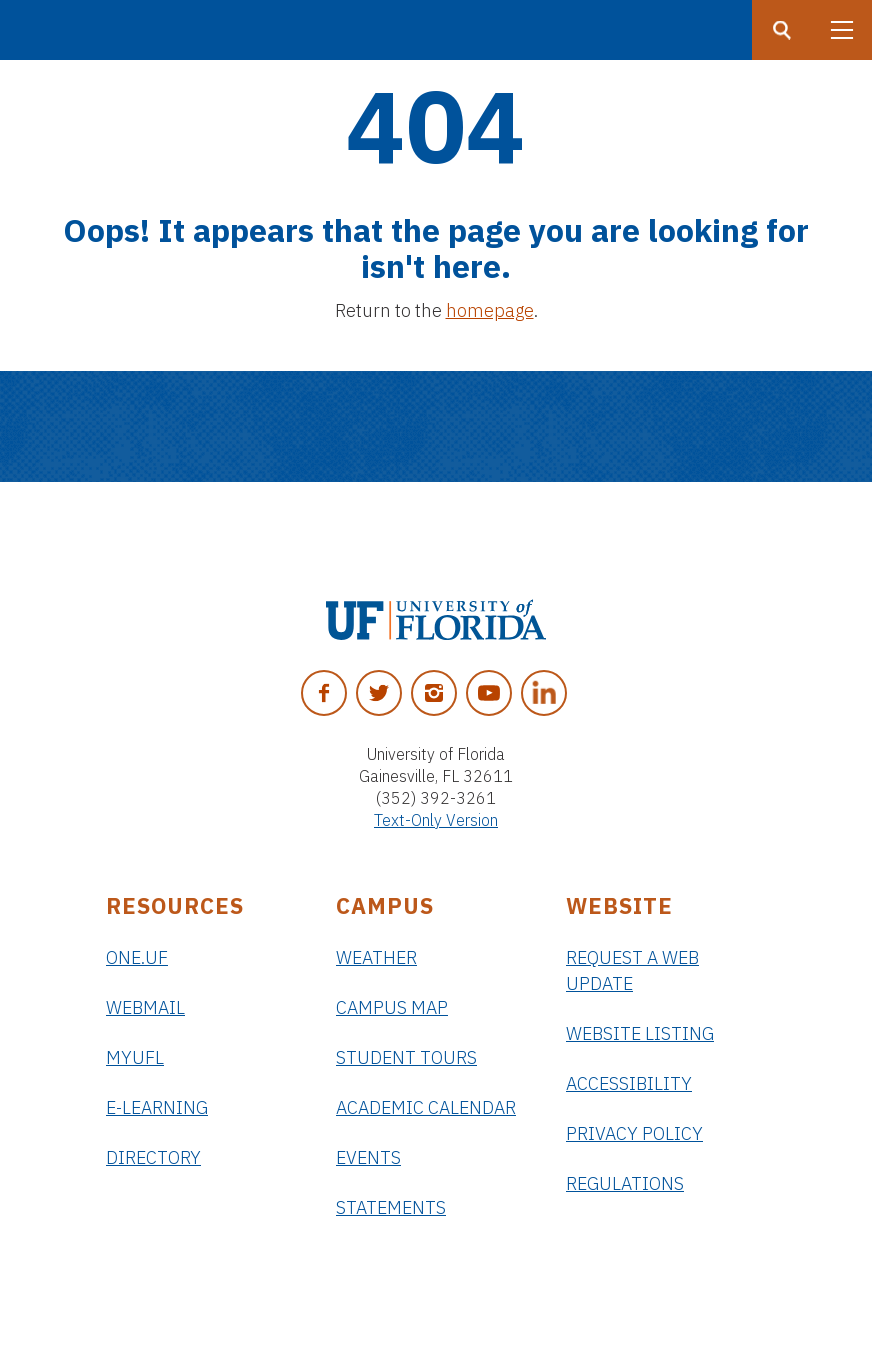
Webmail (145, 1007)
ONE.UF (137, 957)
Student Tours (406, 1057)
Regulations (625, 1183)
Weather (376, 957)
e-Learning (157, 1107)
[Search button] (782, 30)
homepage (490, 310)
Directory (153, 1157)
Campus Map (392, 1007)
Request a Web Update (632, 970)
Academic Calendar (426, 1107)
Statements (391, 1207)
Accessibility (629, 1083)
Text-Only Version (436, 820)
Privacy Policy (634, 1133)
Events (368, 1157)
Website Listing (640, 1033)
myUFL (135, 1057)
